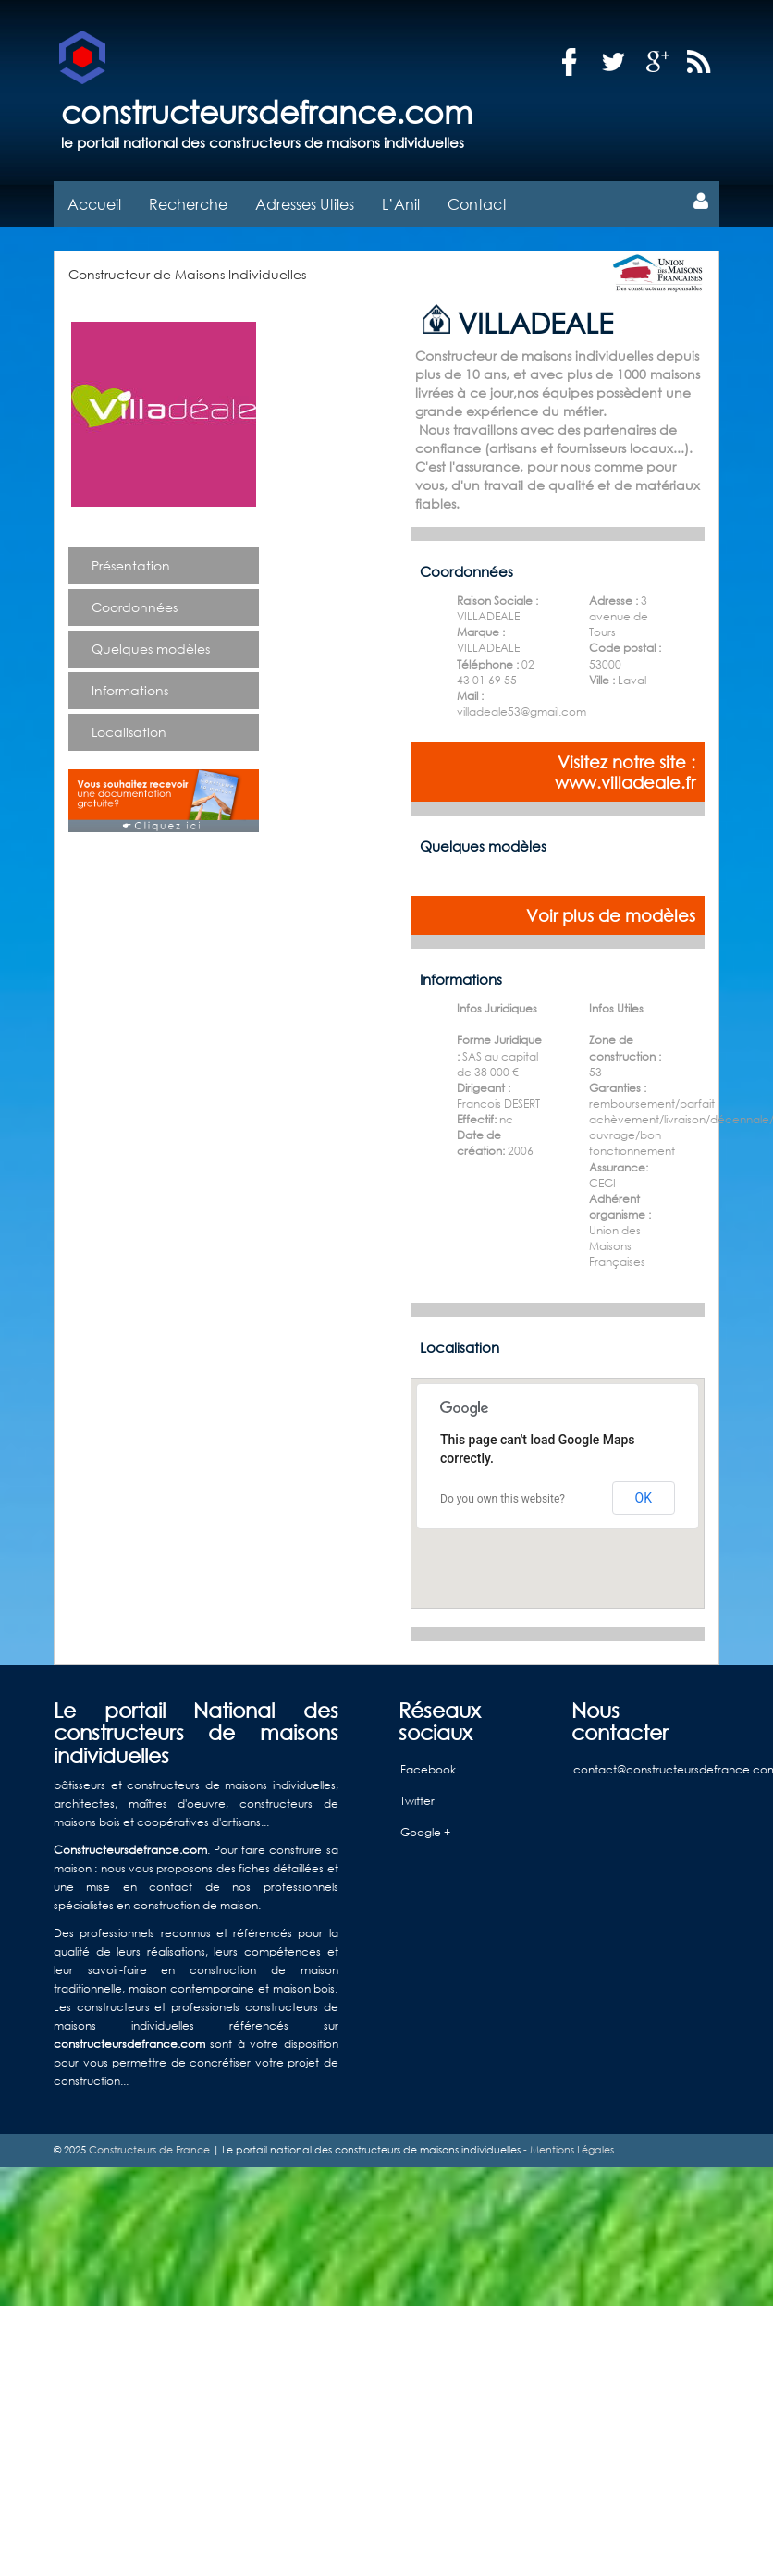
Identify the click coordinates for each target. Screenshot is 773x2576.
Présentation (131, 565)
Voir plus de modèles (610, 915)
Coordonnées (135, 607)
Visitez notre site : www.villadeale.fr (625, 772)
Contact (477, 204)
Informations (130, 690)
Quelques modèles (151, 648)
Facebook (428, 1769)
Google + (425, 1832)
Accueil (94, 204)
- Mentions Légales (567, 2149)
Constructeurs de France (149, 2149)
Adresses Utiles (304, 204)
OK (643, 1497)
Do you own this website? (502, 1498)
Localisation (129, 732)
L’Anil (401, 204)
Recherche (188, 204)
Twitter (417, 1801)
